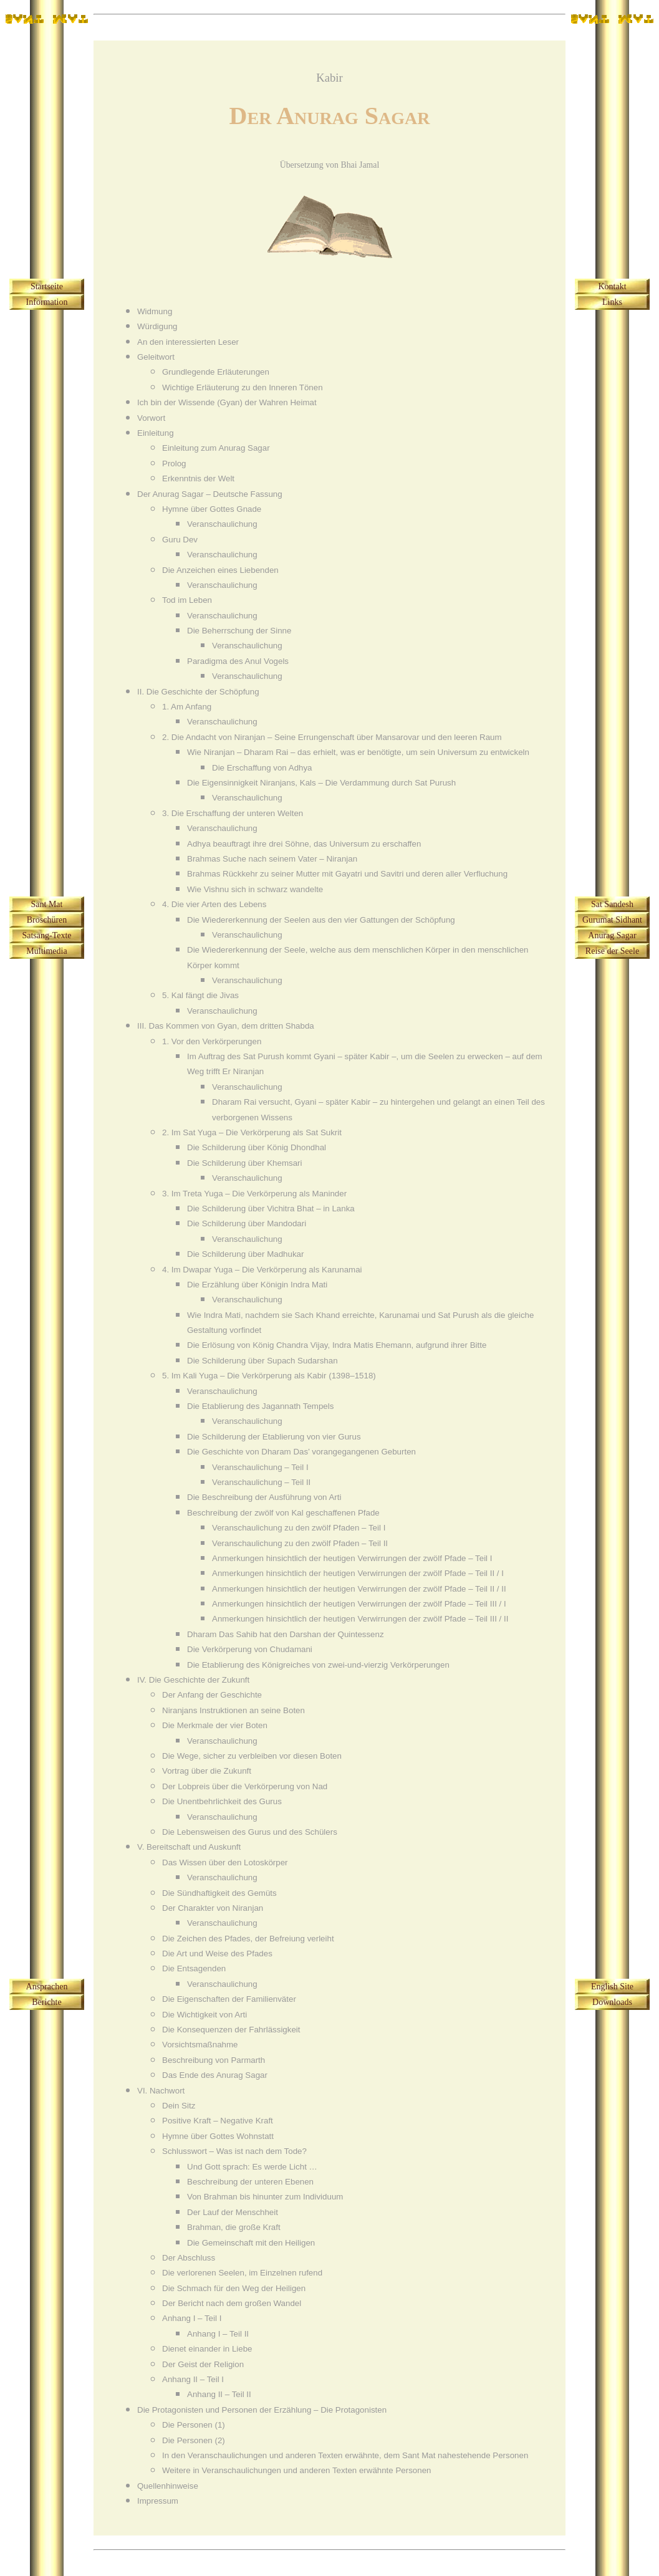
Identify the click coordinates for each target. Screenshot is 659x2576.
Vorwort (151, 418)
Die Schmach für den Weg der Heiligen (233, 2288)
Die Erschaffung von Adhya (262, 767)
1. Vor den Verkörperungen (211, 1041)
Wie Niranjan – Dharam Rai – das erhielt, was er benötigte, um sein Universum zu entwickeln (358, 752)
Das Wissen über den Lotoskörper (225, 1862)
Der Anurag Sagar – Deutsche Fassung (209, 494)
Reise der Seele (612, 951)
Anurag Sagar (612, 935)
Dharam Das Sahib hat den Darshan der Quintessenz (285, 1634)
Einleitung (155, 433)
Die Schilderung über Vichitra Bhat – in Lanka (271, 1208)
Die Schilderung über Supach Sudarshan (262, 1360)
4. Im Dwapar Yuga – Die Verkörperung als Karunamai (262, 1269)
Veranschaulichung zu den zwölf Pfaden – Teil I (298, 1527)
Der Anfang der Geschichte (212, 1694)
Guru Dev (180, 539)
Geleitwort (156, 357)
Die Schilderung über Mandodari (246, 1223)
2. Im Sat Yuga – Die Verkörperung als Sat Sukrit (252, 1132)
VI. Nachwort (161, 2090)
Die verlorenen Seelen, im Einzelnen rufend (242, 2272)
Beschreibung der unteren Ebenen (250, 2181)
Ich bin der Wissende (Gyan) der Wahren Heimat (227, 402)
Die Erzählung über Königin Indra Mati (257, 1284)
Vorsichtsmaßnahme (200, 2044)
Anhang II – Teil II (219, 2394)
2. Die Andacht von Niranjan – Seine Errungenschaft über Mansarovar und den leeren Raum (332, 737)
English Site (612, 1986)
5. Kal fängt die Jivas (200, 995)
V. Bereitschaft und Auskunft (189, 1847)
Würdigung (157, 326)
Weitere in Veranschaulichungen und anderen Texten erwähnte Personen (296, 2470)
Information (47, 302)
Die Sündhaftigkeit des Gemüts (219, 1893)
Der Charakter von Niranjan (212, 1908)
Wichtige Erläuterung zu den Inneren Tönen (242, 387)
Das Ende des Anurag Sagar (214, 2075)
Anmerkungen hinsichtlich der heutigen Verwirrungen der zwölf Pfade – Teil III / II (360, 1618)
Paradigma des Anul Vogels (238, 661)
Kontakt (612, 286)
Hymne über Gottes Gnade (211, 509)
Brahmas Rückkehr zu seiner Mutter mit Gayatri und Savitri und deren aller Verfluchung (347, 873)
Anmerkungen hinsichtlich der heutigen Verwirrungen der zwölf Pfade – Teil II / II (359, 1588)
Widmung (154, 311)
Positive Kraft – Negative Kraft (217, 2120)
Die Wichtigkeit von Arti (204, 2014)
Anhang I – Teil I (191, 2318)
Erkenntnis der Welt (198, 478)
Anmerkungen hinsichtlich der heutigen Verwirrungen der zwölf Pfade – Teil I (352, 1558)
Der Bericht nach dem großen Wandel (231, 2303)
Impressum (157, 2501)
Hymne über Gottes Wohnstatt (218, 2136)
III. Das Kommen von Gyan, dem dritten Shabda (225, 1026)
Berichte (46, 2002)
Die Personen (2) (193, 2440)
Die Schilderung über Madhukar (245, 1254)
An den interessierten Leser (188, 342)
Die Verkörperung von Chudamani (249, 1649)
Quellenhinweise (167, 2486)
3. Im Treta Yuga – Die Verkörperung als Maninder (254, 1193)
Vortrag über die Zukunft (206, 1771)
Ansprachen (47, 1986)
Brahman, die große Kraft (234, 2227)
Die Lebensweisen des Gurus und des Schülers (249, 1832)
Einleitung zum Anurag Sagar (216, 448)
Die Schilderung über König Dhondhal (256, 1147)
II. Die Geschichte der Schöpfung (198, 691)
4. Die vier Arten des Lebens (214, 904)
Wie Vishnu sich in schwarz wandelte (255, 889)
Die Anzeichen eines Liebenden (220, 570)
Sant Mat (47, 904)
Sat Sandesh (612, 904)
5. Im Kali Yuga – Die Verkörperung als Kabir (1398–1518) (269, 1375)
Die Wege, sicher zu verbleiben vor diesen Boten (252, 1756)
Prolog (174, 463)
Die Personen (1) (193, 2424)
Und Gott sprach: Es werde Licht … (252, 2166)
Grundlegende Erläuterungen (215, 372)
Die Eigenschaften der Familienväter (229, 1999)
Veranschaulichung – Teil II (261, 1482)
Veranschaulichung (222, 524)
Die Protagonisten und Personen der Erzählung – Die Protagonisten (262, 2410)
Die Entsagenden (194, 1968)
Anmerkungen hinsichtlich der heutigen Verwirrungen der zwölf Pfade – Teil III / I (359, 1603)
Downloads (612, 2002)
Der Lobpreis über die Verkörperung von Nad (244, 1786)
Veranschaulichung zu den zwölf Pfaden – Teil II (300, 1543)
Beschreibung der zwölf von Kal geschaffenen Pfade (283, 1512)
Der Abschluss (188, 2257)
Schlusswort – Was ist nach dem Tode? (234, 2151)
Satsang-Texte (46, 935)
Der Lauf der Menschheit (232, 2212)
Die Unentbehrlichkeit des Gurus (222, 1801)
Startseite (47, 286)
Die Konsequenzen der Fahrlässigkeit (231, 2029)
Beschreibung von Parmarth (213, 2060)
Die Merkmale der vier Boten (214, 1725)
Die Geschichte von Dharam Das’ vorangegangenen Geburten (301, 1451)
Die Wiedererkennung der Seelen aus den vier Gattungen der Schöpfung (321, 920)
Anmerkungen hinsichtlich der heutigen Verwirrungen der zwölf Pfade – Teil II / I (358, 1573)
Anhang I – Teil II (218, 2333)
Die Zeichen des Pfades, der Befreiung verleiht (248, 1938)
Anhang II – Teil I (193, 2379)
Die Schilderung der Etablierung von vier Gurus (274, 1436)
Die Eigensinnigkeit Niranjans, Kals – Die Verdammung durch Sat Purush (321, 782)
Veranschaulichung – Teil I (260, 1467)
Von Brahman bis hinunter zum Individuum (265, 2196)
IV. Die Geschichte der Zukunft (193, 1679)
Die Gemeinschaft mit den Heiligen (251, 2242)
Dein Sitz (178, 2105)
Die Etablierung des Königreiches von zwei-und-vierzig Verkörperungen (318, 1665)
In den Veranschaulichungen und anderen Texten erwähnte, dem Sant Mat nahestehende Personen (345, 2455)
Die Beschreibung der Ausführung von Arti (264, 1497)
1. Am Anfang (186, 706)
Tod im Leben (187, 600)
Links (612, 302)
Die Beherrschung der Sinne (239, 630)
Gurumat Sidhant (612, 920)
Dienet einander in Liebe (207, 2348)
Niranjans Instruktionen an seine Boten (233, 1710)
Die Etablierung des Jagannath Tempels (260, 1406)
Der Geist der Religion (203, 2364)
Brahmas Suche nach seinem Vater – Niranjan (272, 858)
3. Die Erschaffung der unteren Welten (232, 813)
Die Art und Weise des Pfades (217, 1953)
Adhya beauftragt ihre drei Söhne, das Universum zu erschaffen (304, 843)
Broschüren (47, 920)
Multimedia (46, 951)
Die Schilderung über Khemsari (244, 1163)
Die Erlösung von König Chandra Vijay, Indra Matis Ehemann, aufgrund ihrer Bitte (336, 1345)
